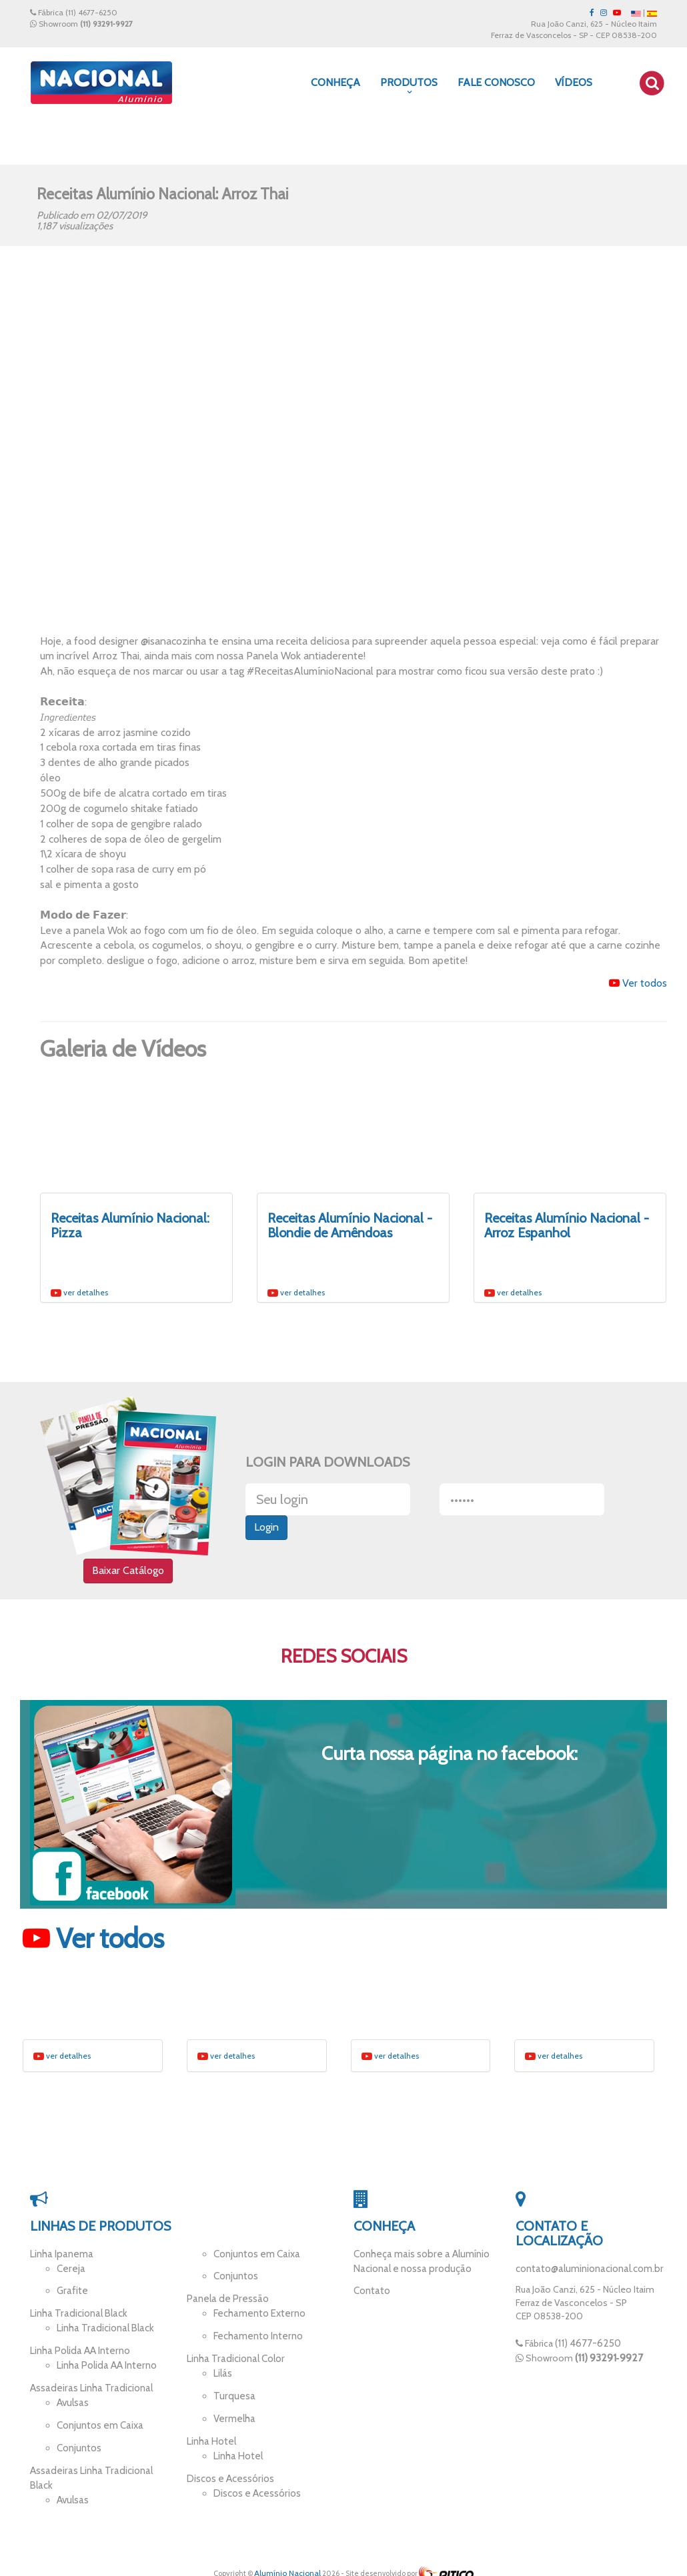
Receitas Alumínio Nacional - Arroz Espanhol (566, 1225)
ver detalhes (79, 1292)
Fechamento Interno (255, 2337)
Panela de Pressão (224, 2303)
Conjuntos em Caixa (98, 2419)
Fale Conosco (496, 82)
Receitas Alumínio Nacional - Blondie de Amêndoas (349, 1225)
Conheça (335, 82)
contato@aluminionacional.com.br (586, 2275)
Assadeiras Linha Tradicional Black (98, 2462)
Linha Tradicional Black (75, 2316)
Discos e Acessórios (229, 2470)
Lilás (222, 2372)
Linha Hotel (210, 2435)
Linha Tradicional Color (233, 2359)
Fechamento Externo (256, 2316)
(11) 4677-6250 (91, 12)
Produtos (409, 86)
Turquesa (232, 2393)
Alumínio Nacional (288, 2560)
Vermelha (233, 2414)
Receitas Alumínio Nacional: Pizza (130, 1225)
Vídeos (573, 82)
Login (266, 1531)
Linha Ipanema (60, 2260)
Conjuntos (78, 2441)
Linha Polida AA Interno (77, 2351)
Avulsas (72, 2399)
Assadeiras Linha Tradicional (87, 2385)
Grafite (71, 2295)
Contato (371, 2295)
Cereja (70, 2273)
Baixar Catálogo (128, 1573)
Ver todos (638, 983)
